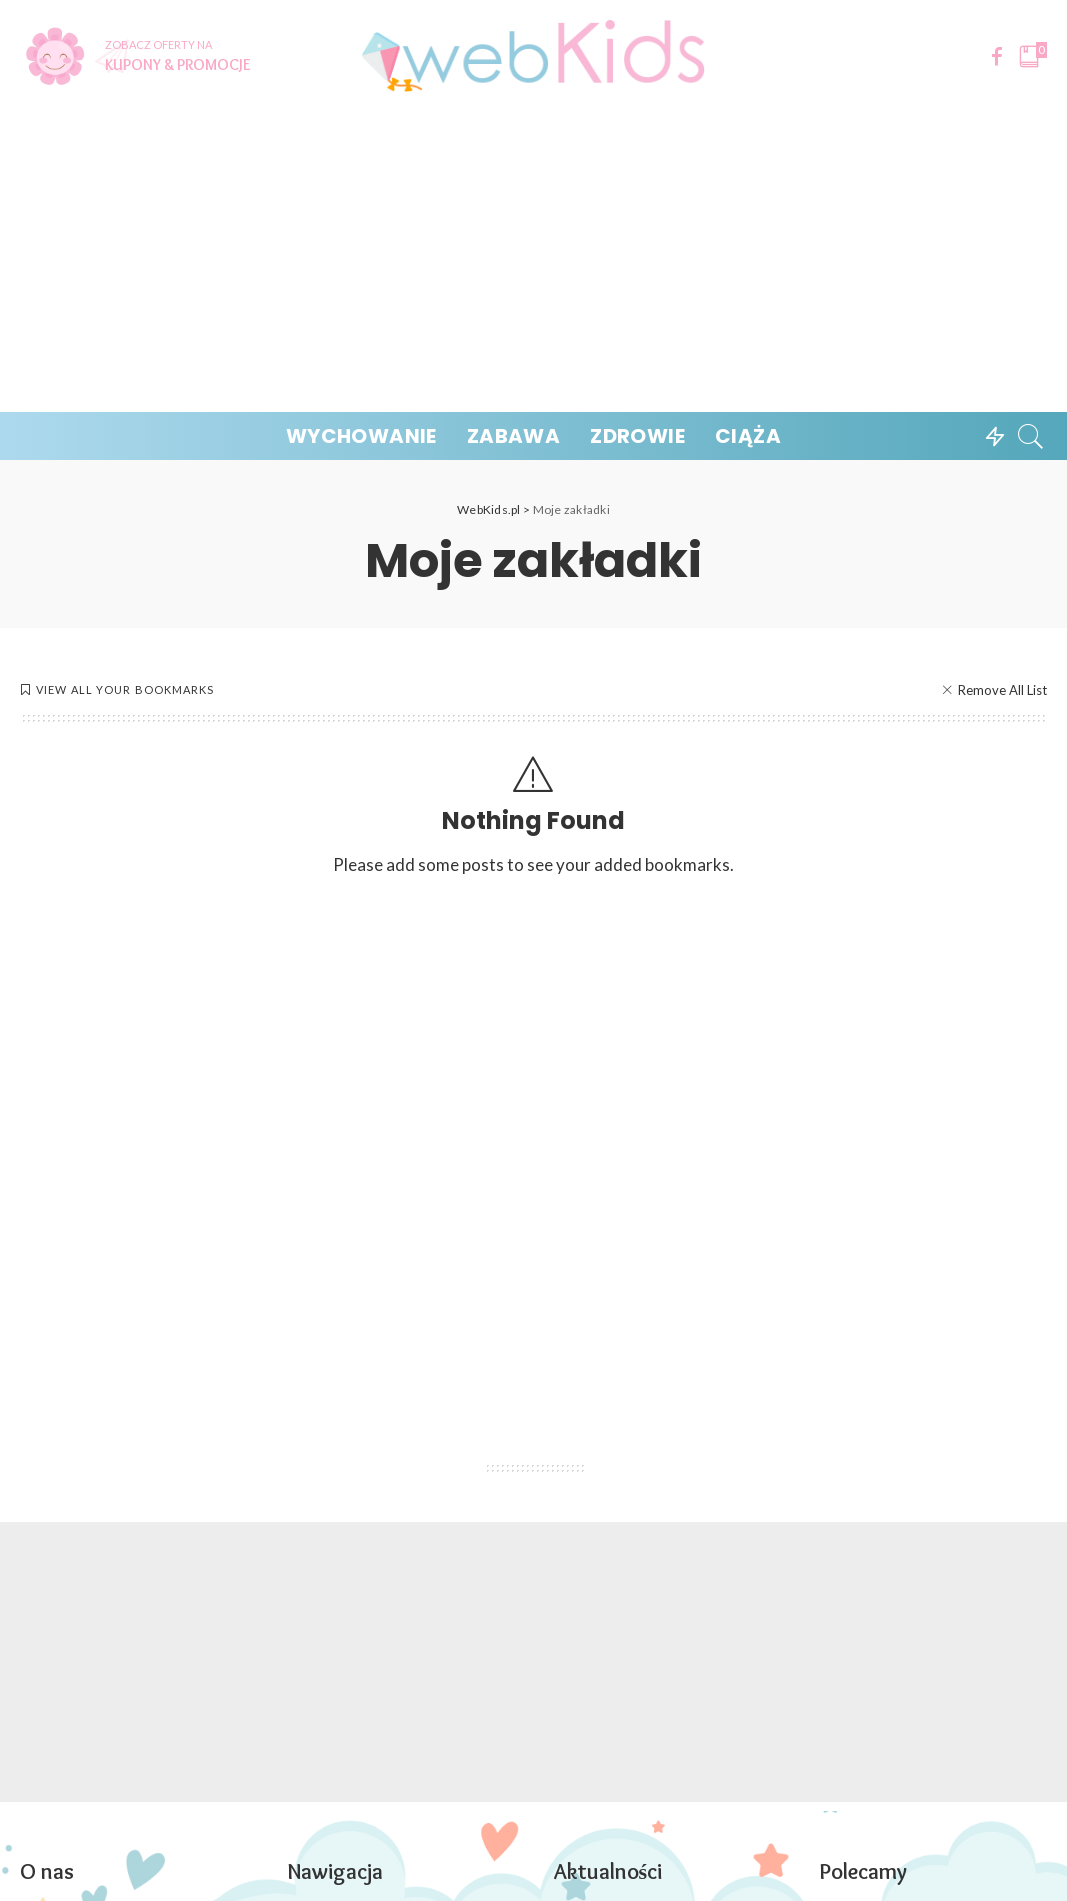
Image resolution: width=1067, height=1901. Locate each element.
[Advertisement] (533, 262)
